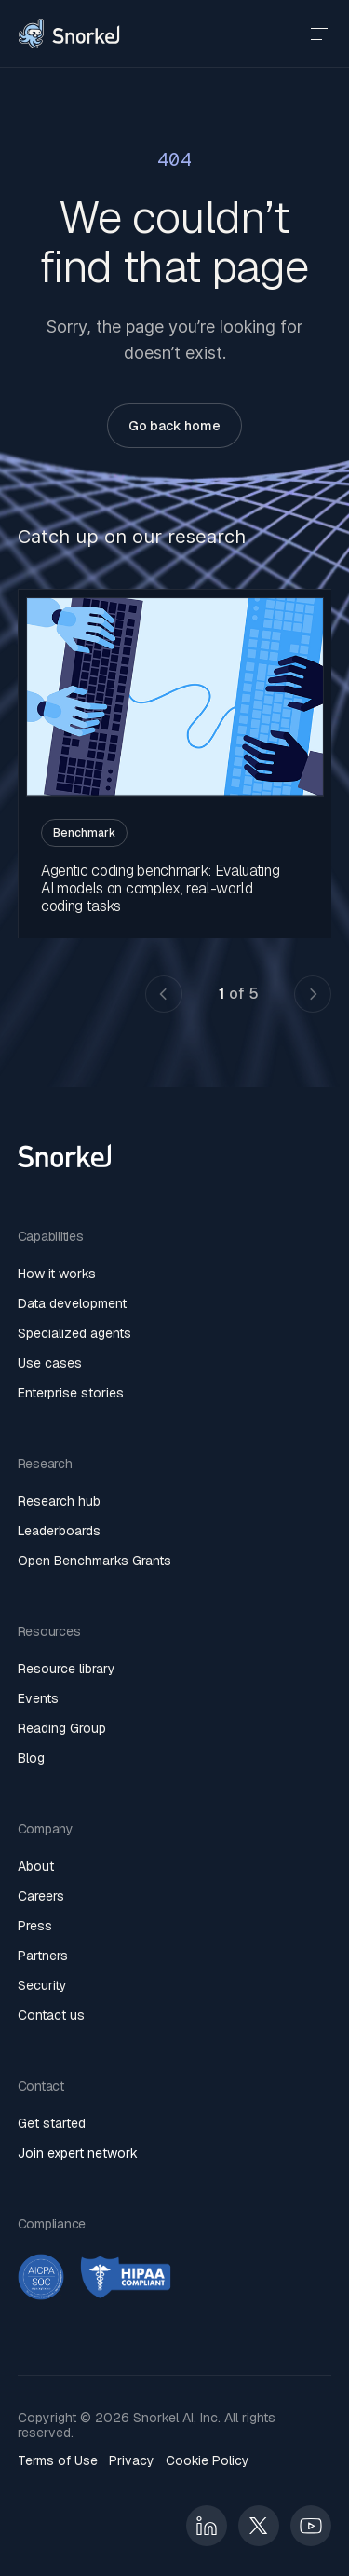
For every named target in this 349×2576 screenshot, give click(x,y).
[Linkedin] (206, 2525)
